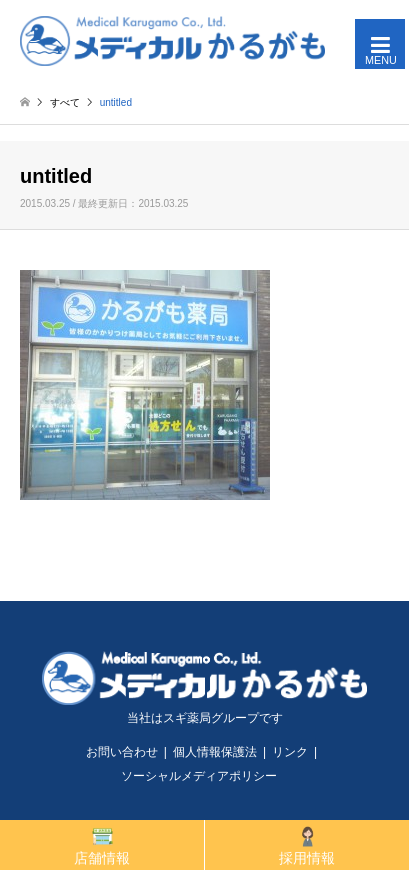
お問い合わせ (122, 752)
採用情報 (307, 845)
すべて (65, 102)
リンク (290, 752)
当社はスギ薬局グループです (205, 718)
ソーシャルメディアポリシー (199, 776)
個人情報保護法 (215, 752)
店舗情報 (102, 845)
